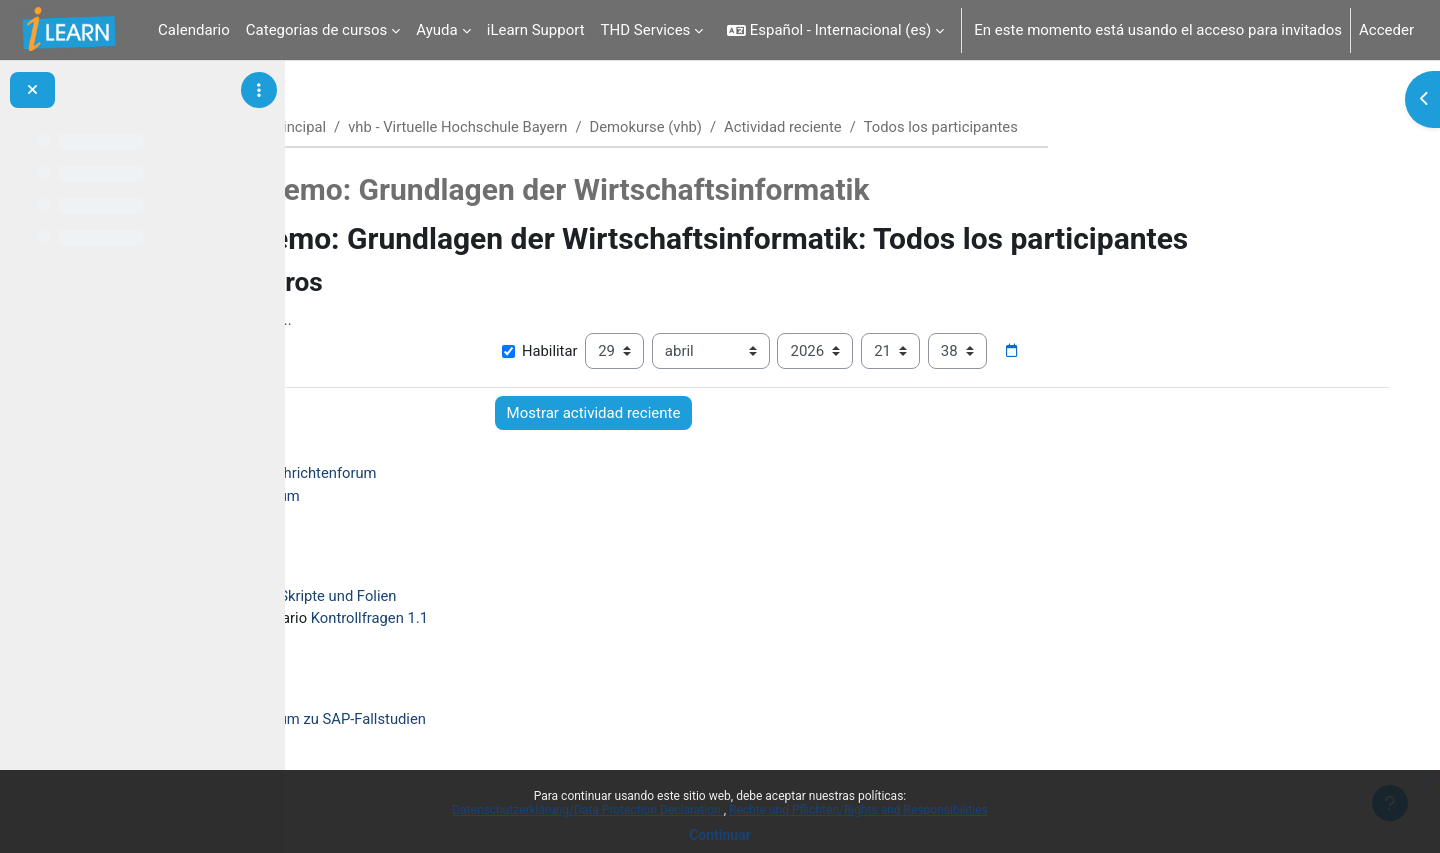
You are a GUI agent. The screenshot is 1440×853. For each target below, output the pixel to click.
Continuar (720, 835)
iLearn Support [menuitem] (536, 30)
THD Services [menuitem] (646, 30)
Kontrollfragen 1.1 (499, 620)
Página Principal (390, 127)
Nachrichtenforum (446, 474)
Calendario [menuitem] (194, 30)
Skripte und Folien (467, 598)
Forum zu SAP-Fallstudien (471, 721)
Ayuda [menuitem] (436, 30)
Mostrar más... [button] (372, 321)
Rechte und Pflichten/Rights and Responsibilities (858, 810)
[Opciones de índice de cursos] (259, 90)
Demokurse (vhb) (768, 127)
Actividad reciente (907, 127)
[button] (835, 30)
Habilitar (631, 352)
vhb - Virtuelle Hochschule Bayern (577, 127)
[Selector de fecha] (1104, 352)
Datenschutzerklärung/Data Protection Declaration (587, 810)
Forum (407, 497)
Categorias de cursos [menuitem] (317, 30)
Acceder (1386, 30)
